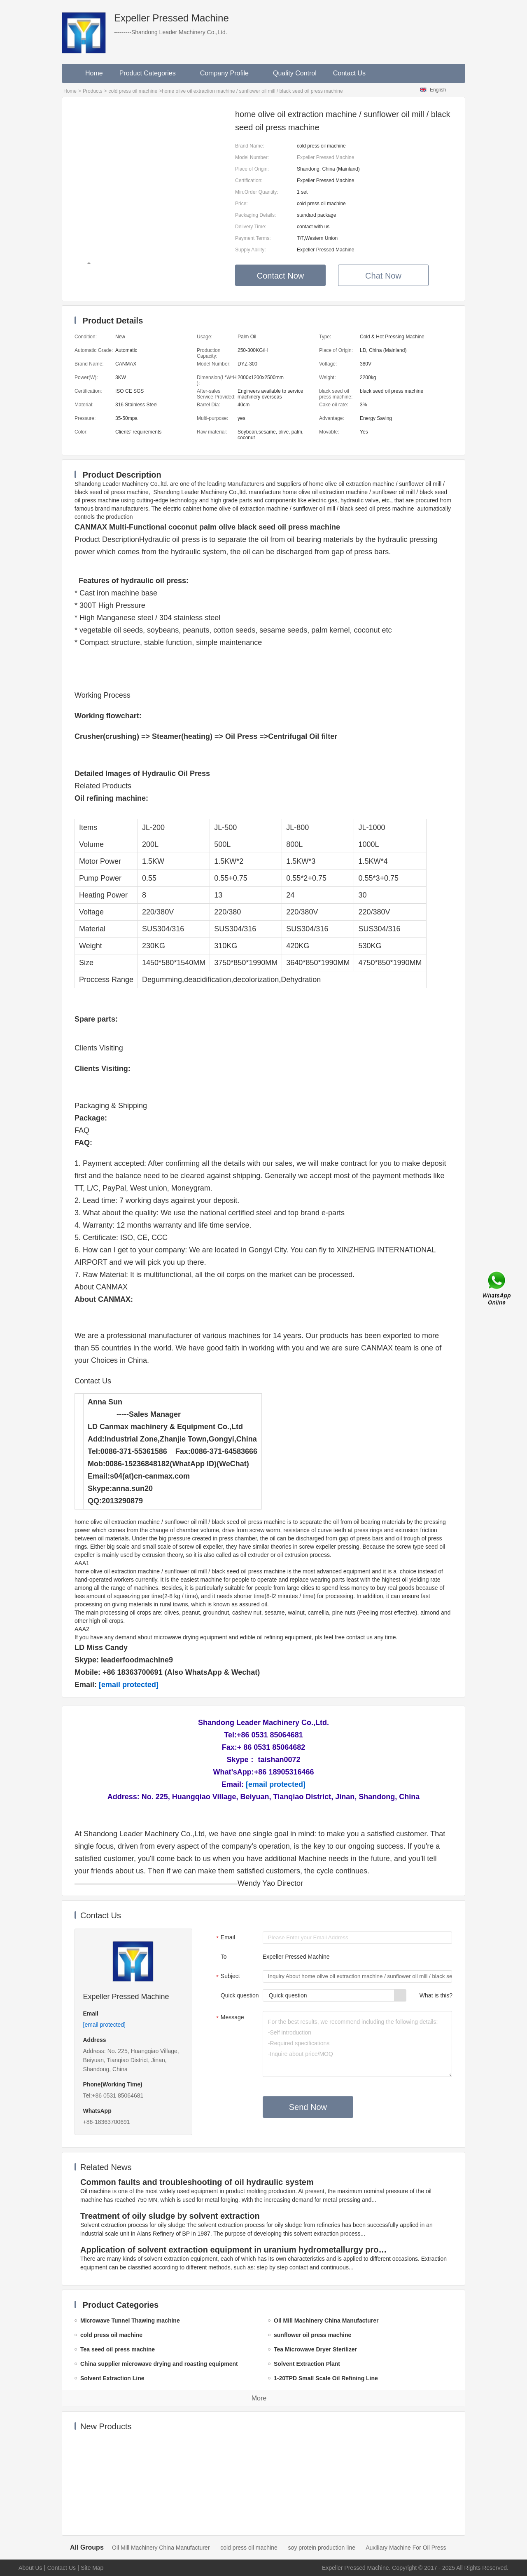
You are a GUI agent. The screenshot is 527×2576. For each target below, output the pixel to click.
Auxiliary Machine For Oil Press (406, 2547)
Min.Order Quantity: (256, 192)
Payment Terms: (252, 238)
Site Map (92, 2567)
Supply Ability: (250, 250)
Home (94, 73)
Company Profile (228, 73)
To (224, 1956)
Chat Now (383, 275)
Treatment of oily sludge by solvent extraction (170, 2215)
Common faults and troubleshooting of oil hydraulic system (197, 2182)
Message (229, 2018)
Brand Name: (249, 146)
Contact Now (280, 275)
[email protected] (129, 1685)
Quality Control (295, 73)
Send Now (308, 2107)
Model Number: (252, 157)
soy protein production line (321, 2547)
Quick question (240, 1995)
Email (224, 1938)
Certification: (249, 180)
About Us (30, 2567)
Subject (227, 1977)
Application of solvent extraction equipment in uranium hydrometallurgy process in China (235, 2249)
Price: (241, 203)
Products (92, 91)
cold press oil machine (132, 91)
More (259, 2398)
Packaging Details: (255, 215)
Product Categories (151, 73)
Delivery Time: (250, 227)
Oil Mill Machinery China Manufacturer (161, 2547)
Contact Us (349, 73)
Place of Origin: (252, 169)
